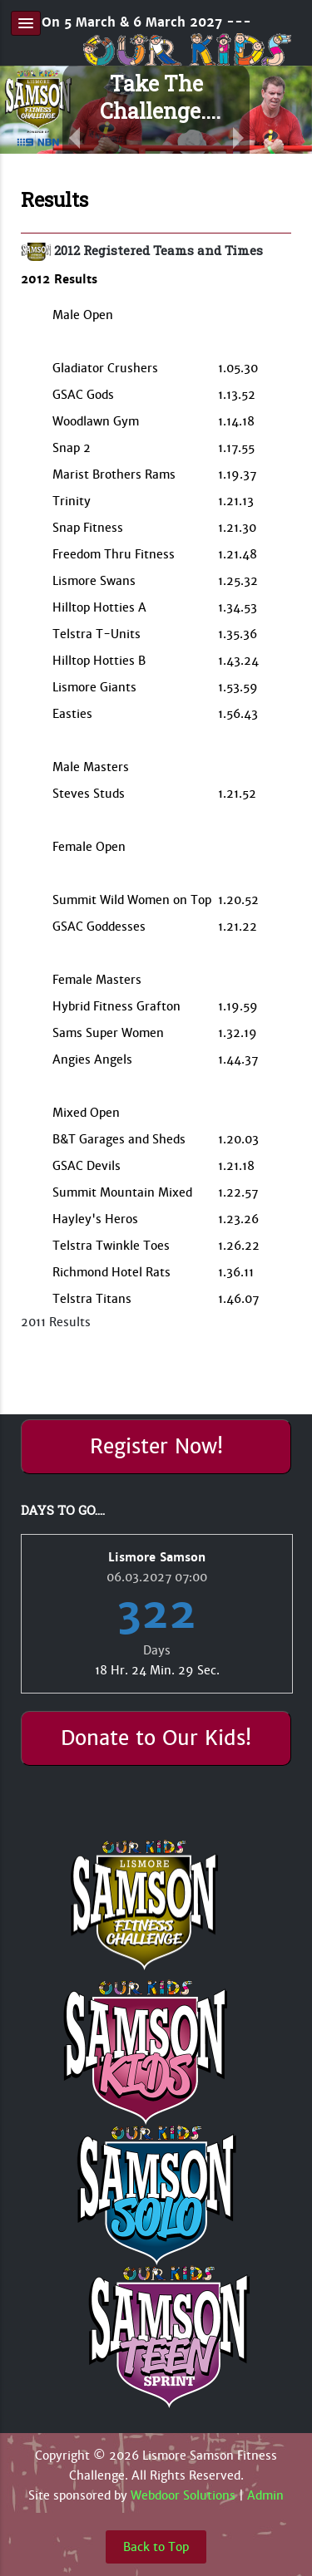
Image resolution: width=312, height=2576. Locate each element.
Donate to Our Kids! (156, 1738)
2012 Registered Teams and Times (158, 250)
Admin (265, 2495)
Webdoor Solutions (183, 2495)
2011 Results (56, 1322)
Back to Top (156, 2546)
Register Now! (156, 1446)
